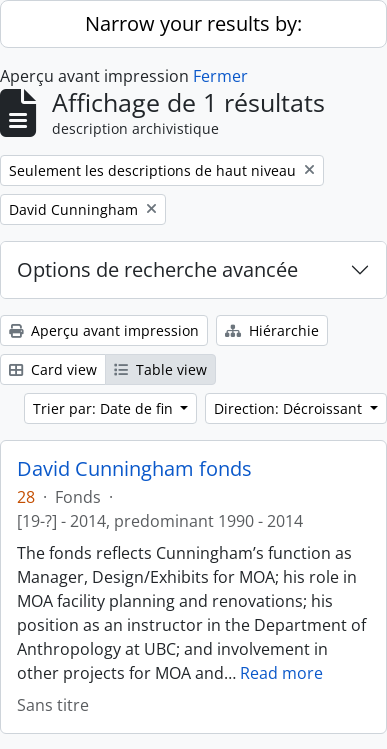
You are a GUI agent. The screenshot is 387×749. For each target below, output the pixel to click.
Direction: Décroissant (290, 408)
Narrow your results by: (193, 23)
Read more (281, 673)
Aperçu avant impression (104, 330)
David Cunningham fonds (134, 469)
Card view (53, 369)
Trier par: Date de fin (105, 408)
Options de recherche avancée (157, 269)
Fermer (220, 76)
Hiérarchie (272, 330)
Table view (160, 369)
